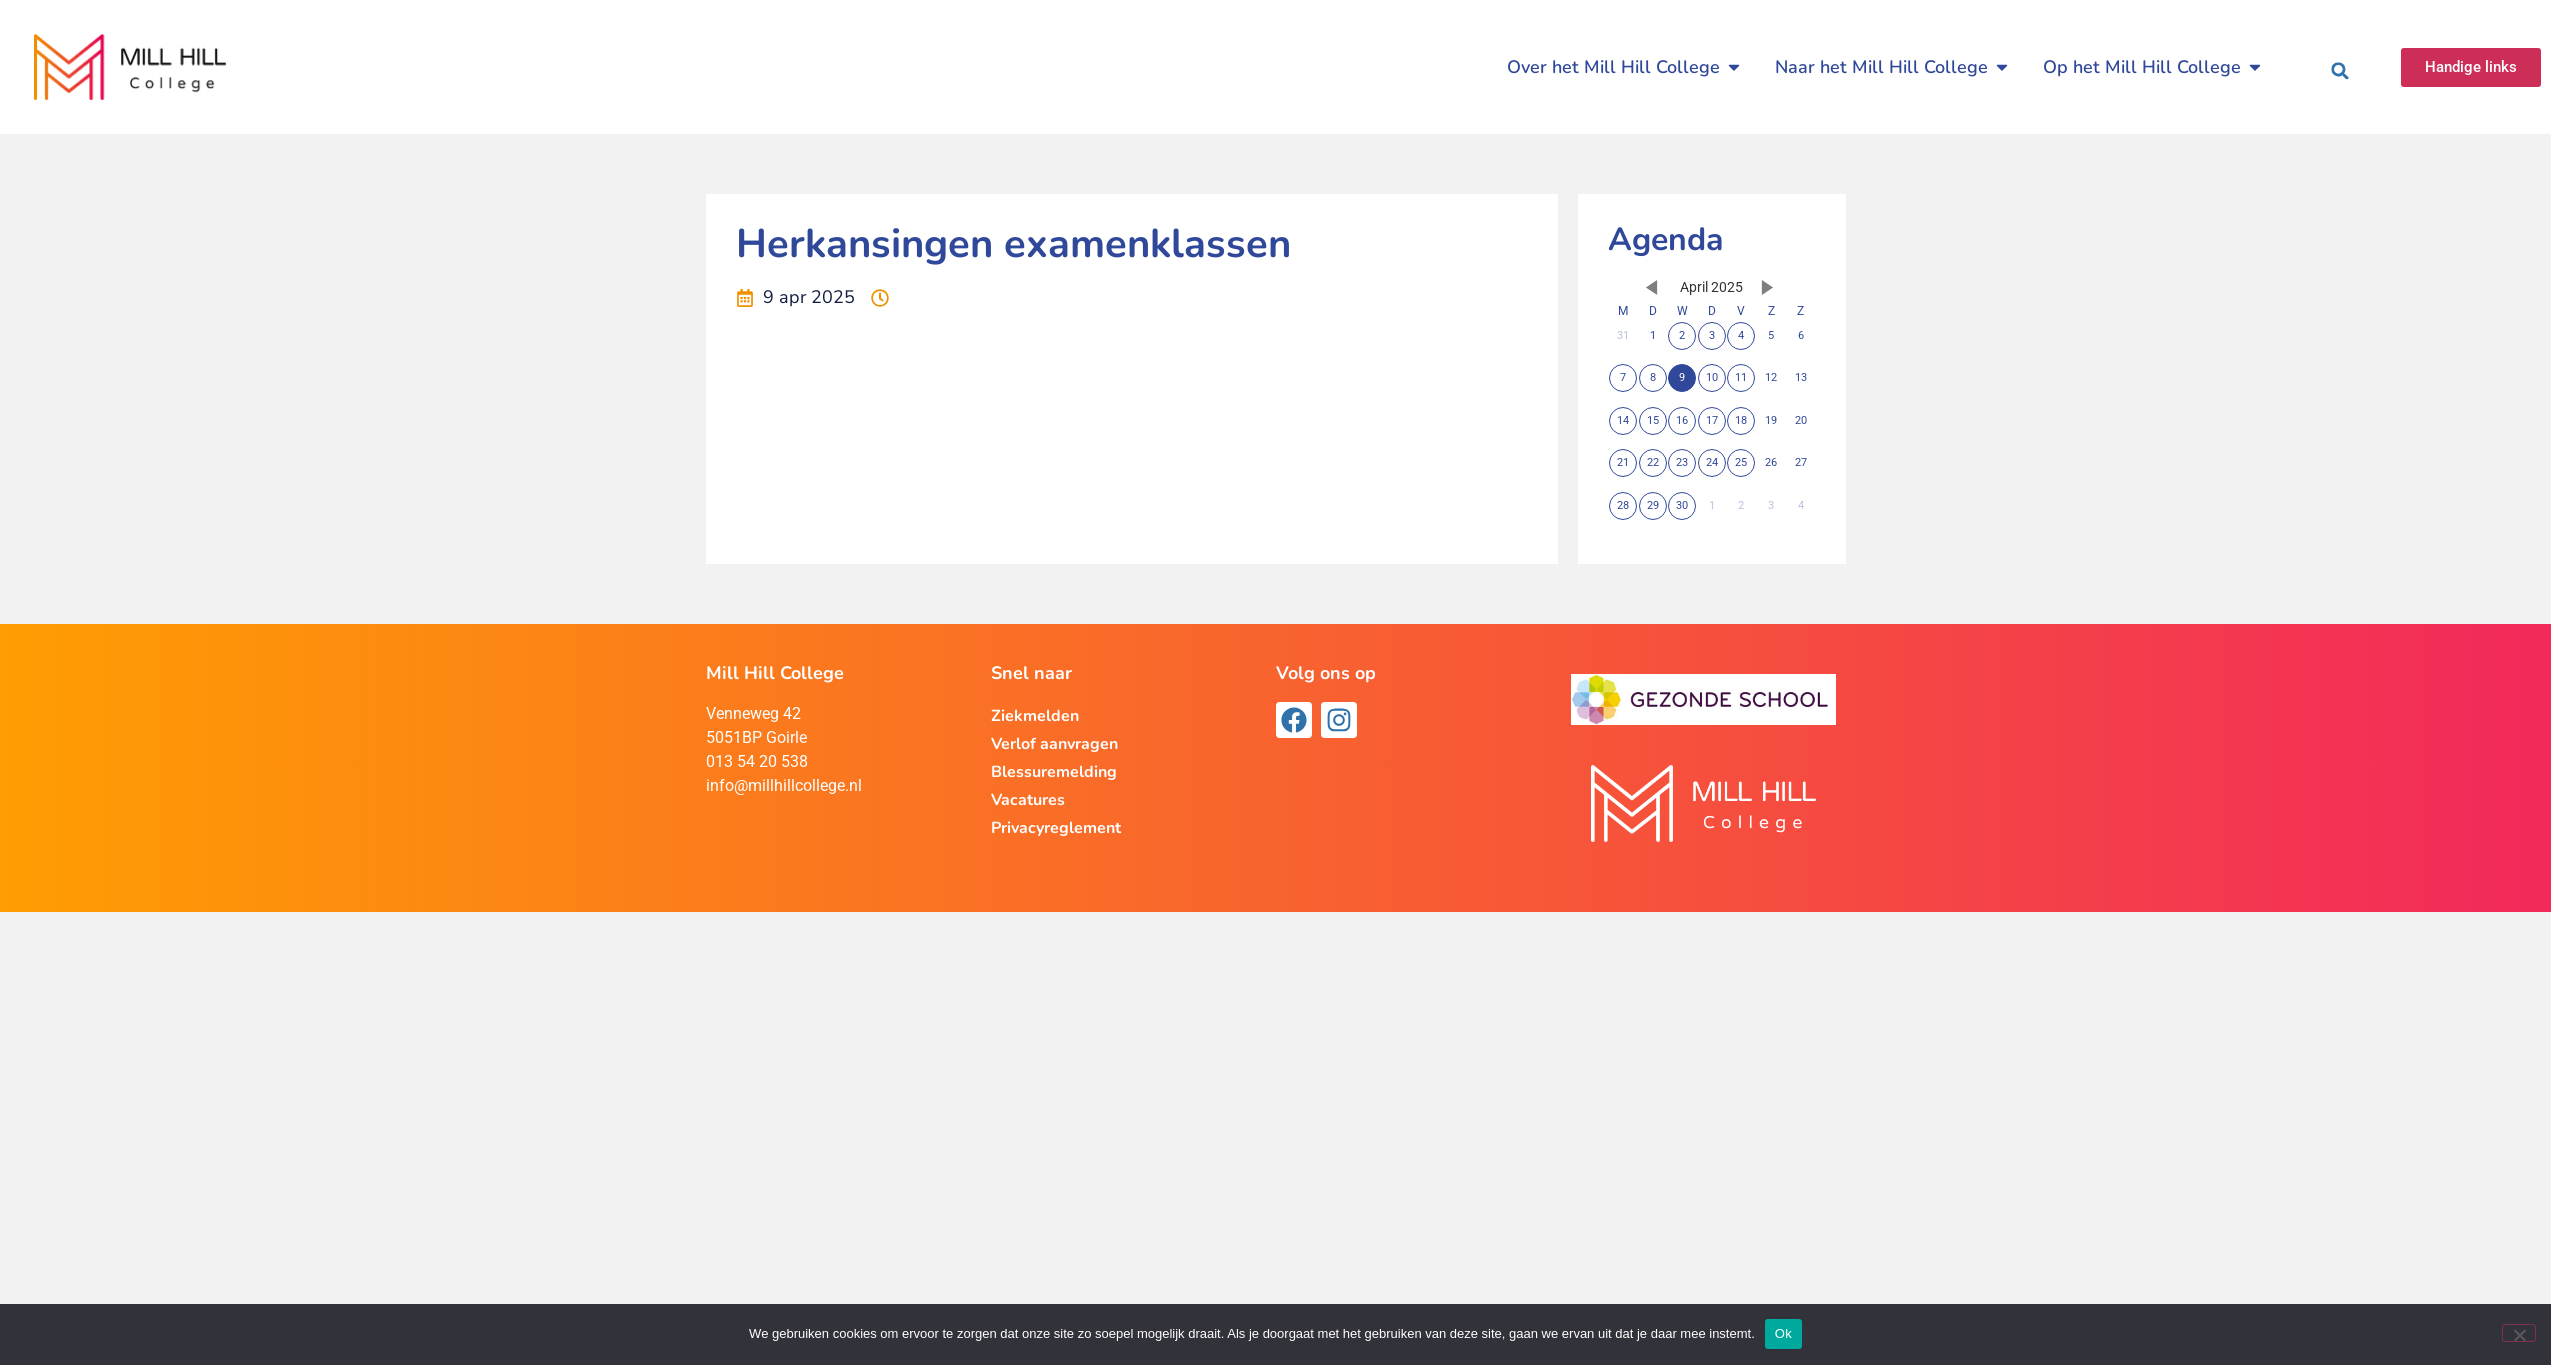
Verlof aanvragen (1054, 744)
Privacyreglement (1056, 828)
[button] (2340, 71)
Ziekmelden (1035, 716)
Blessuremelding (1054, 772)
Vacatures (1028, 800)
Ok (1783, 1333)
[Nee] (2519, 1333)
